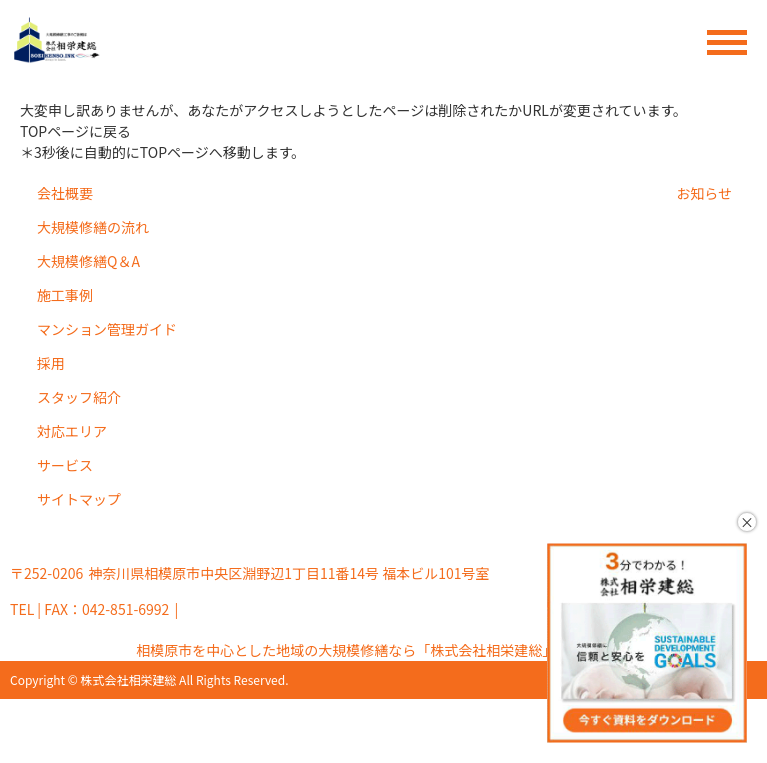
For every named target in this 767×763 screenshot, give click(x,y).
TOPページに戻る (75, 131)
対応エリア (72, 431)
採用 (51, 363)
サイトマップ (79, 499)
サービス (65, 465)
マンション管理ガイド (107, 329)
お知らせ (704, 193)
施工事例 (65, 295)
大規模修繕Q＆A (88, 261)
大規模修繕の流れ (93, 227)
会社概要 (65, 193)
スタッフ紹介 (79, 397)
